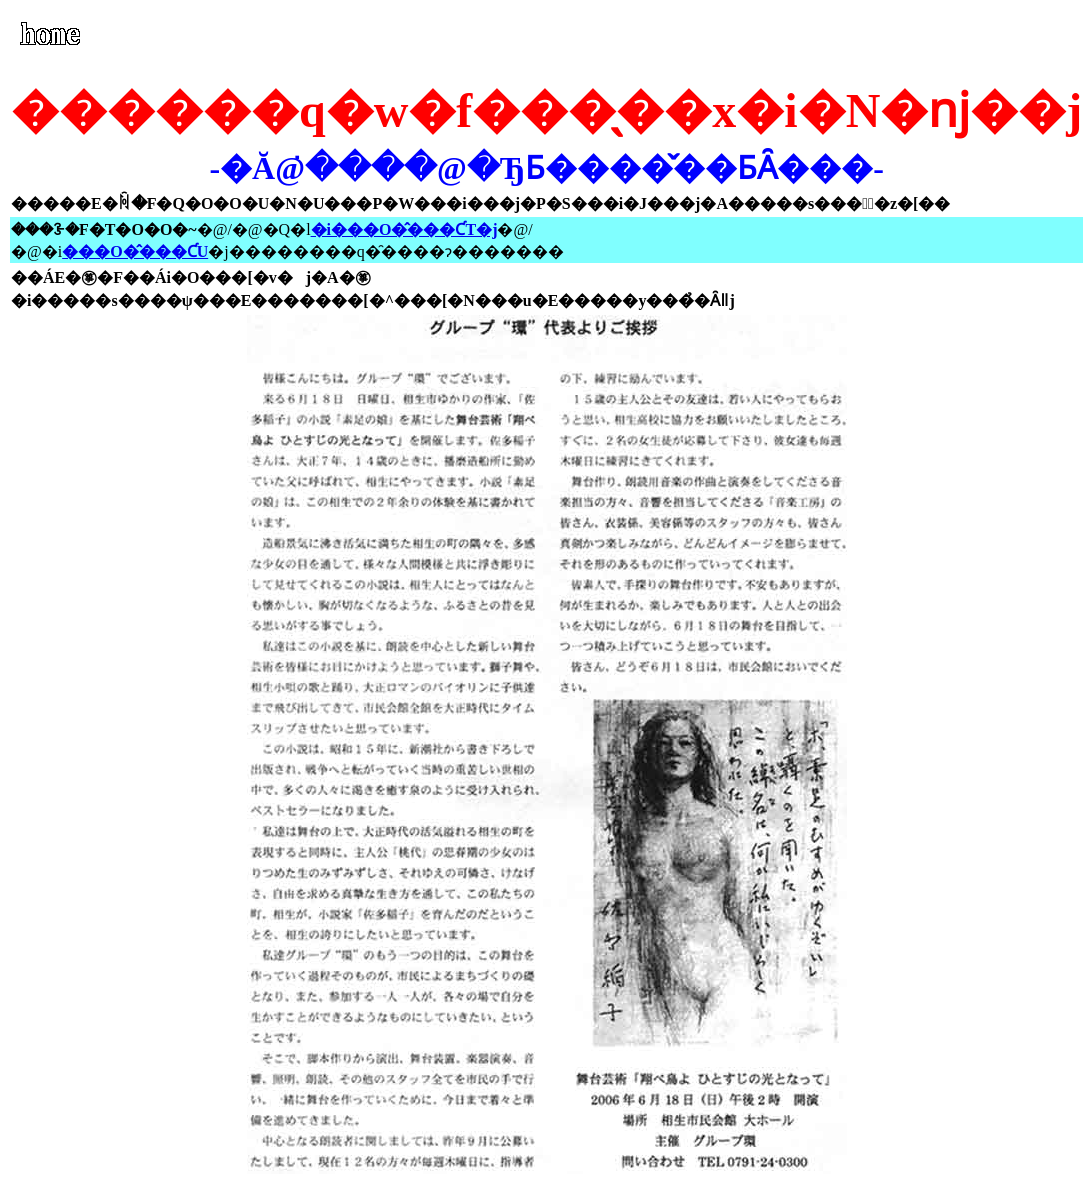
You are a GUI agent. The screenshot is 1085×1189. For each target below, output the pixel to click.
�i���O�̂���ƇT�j (404, 229)
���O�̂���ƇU (135, 251)
